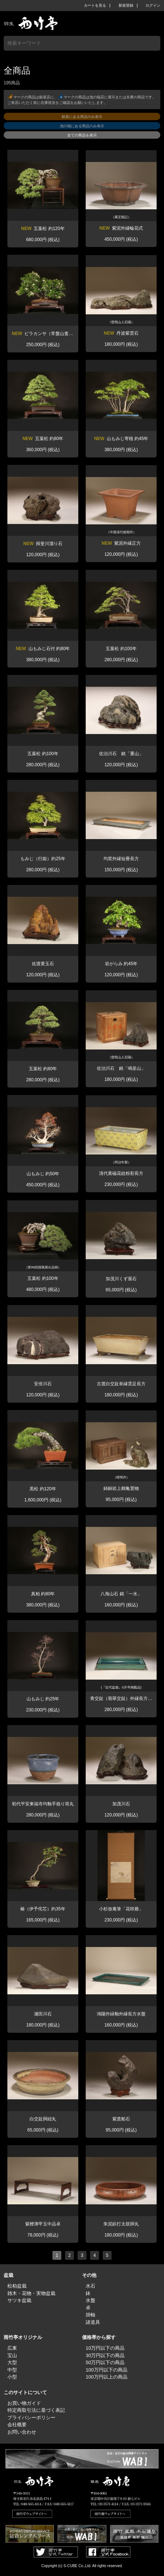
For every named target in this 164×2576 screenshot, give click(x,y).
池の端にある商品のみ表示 (82, 126)
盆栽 (8, 2275)
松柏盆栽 (17, 2286)
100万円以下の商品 (106, 2370)
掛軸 (90, 2315)
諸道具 (93, 2322)
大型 (12, 2362)
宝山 (12, 2355)
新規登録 (126, 5)
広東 (12, 2348)
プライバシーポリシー (31, 2417)
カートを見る (95, 5)
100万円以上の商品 (106, 2377)
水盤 (90, 2300)
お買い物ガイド (24, 2403)
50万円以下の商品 (105, 2362)
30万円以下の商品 (105, 2355)
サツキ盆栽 (19, 2300)
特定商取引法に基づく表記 (36, 2410)
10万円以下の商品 (105, 2348)
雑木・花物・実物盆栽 (31, 2293)
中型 (12, 2370)
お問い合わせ (21, 2432)
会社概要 (17, 2424)
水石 (90, 2286)
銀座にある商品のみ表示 (82, 117)
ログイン (153, 5)
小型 (12, 2377)
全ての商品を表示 (82, 135)
